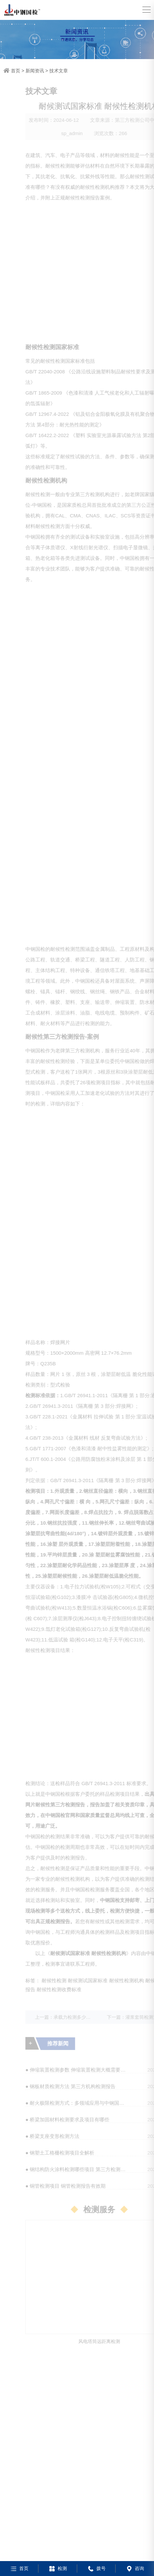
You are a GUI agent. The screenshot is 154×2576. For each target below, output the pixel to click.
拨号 (96, 2568)
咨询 (134, 2568)
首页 (15, 70)
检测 (57, 2568)
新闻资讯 (35, 70)
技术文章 (58, 70)
